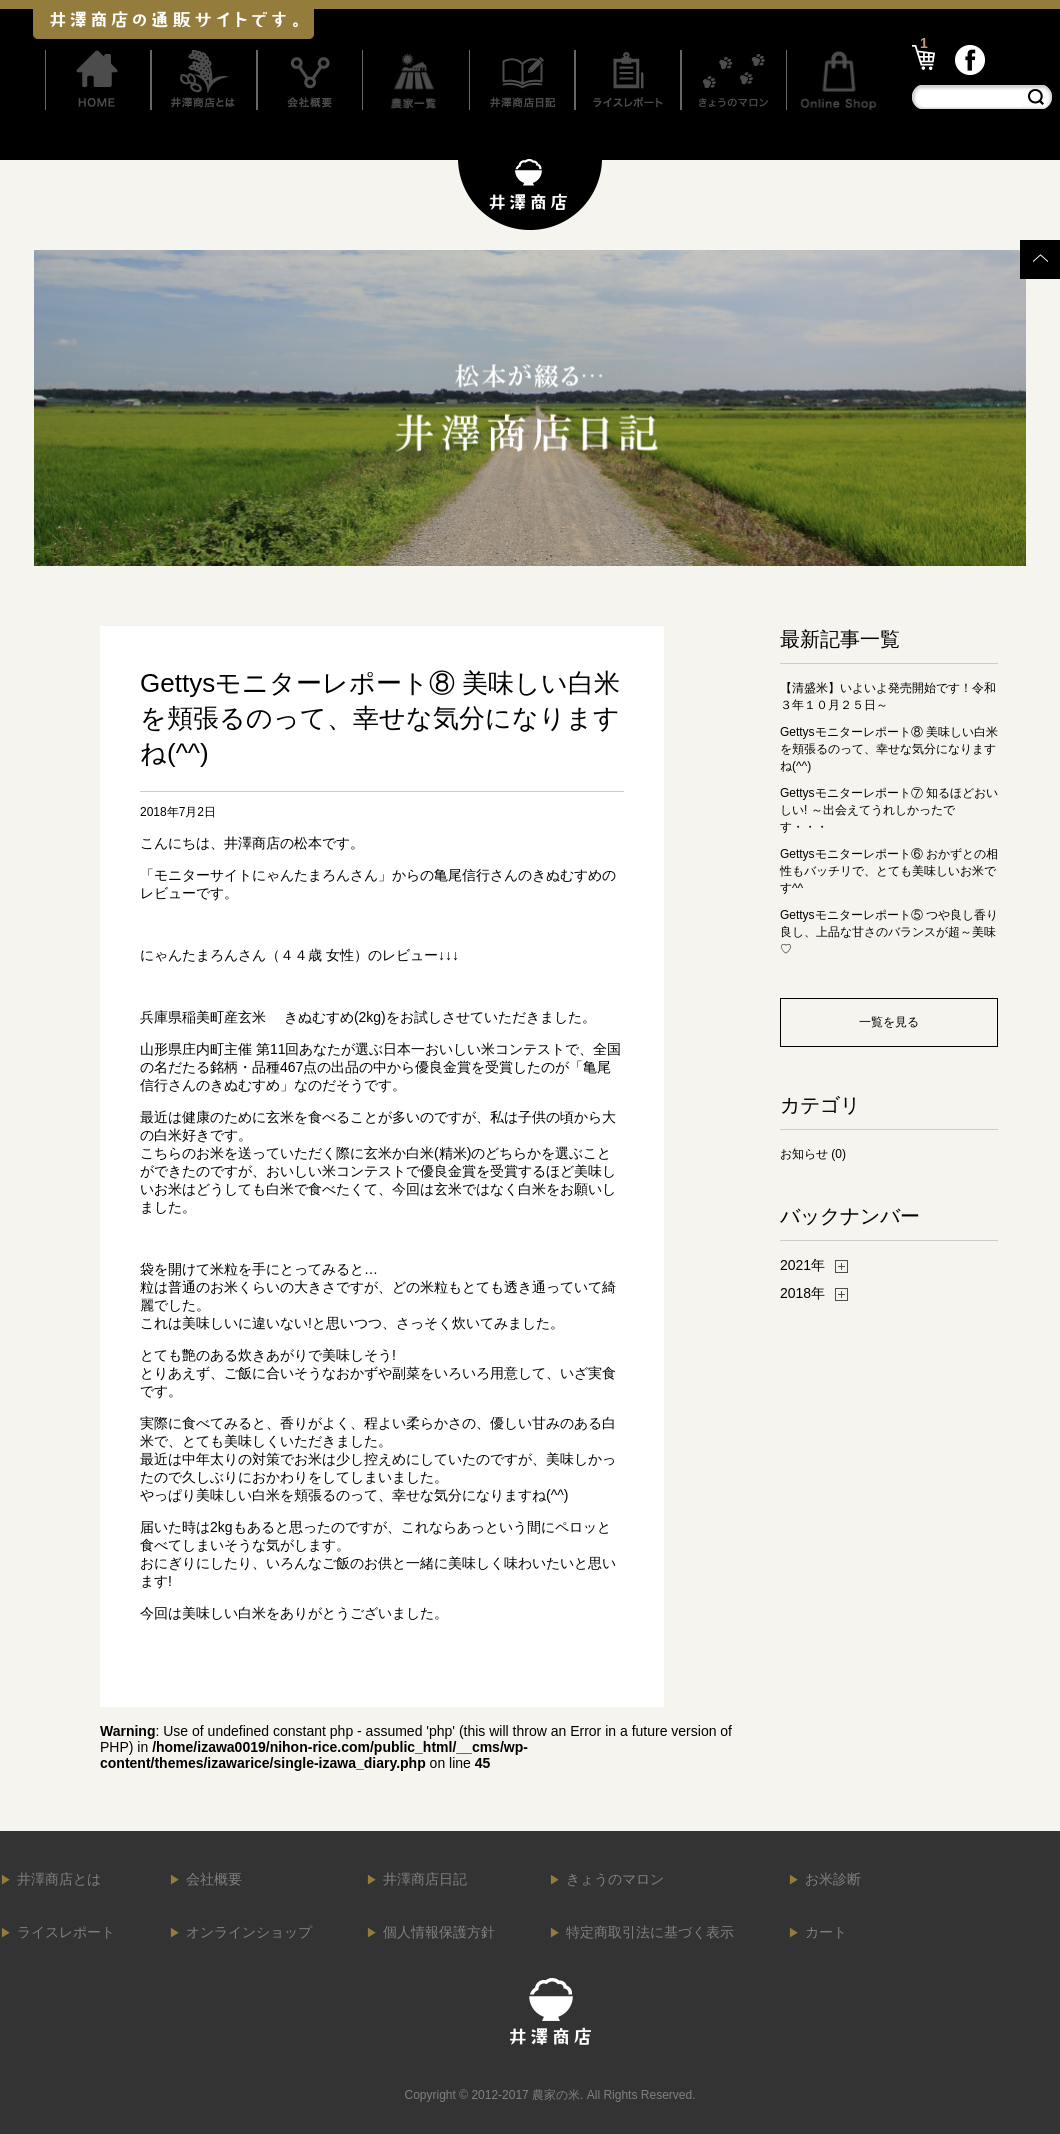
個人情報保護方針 (439, 1932)
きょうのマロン (615, 1879)
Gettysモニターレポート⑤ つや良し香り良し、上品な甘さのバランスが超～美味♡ (889, 932)
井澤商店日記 (425, 1879)
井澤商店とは (59, 1879)
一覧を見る (889, 1022)
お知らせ (804, 1154)
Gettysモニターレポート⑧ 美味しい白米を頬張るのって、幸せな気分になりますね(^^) (889, 749)
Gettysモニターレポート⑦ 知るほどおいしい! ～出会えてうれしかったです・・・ (889, 810)
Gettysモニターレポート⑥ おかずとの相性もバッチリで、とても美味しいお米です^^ (889, 871)
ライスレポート (66, 1932)
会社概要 (214, 1879)
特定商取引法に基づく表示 (650, 1932)
